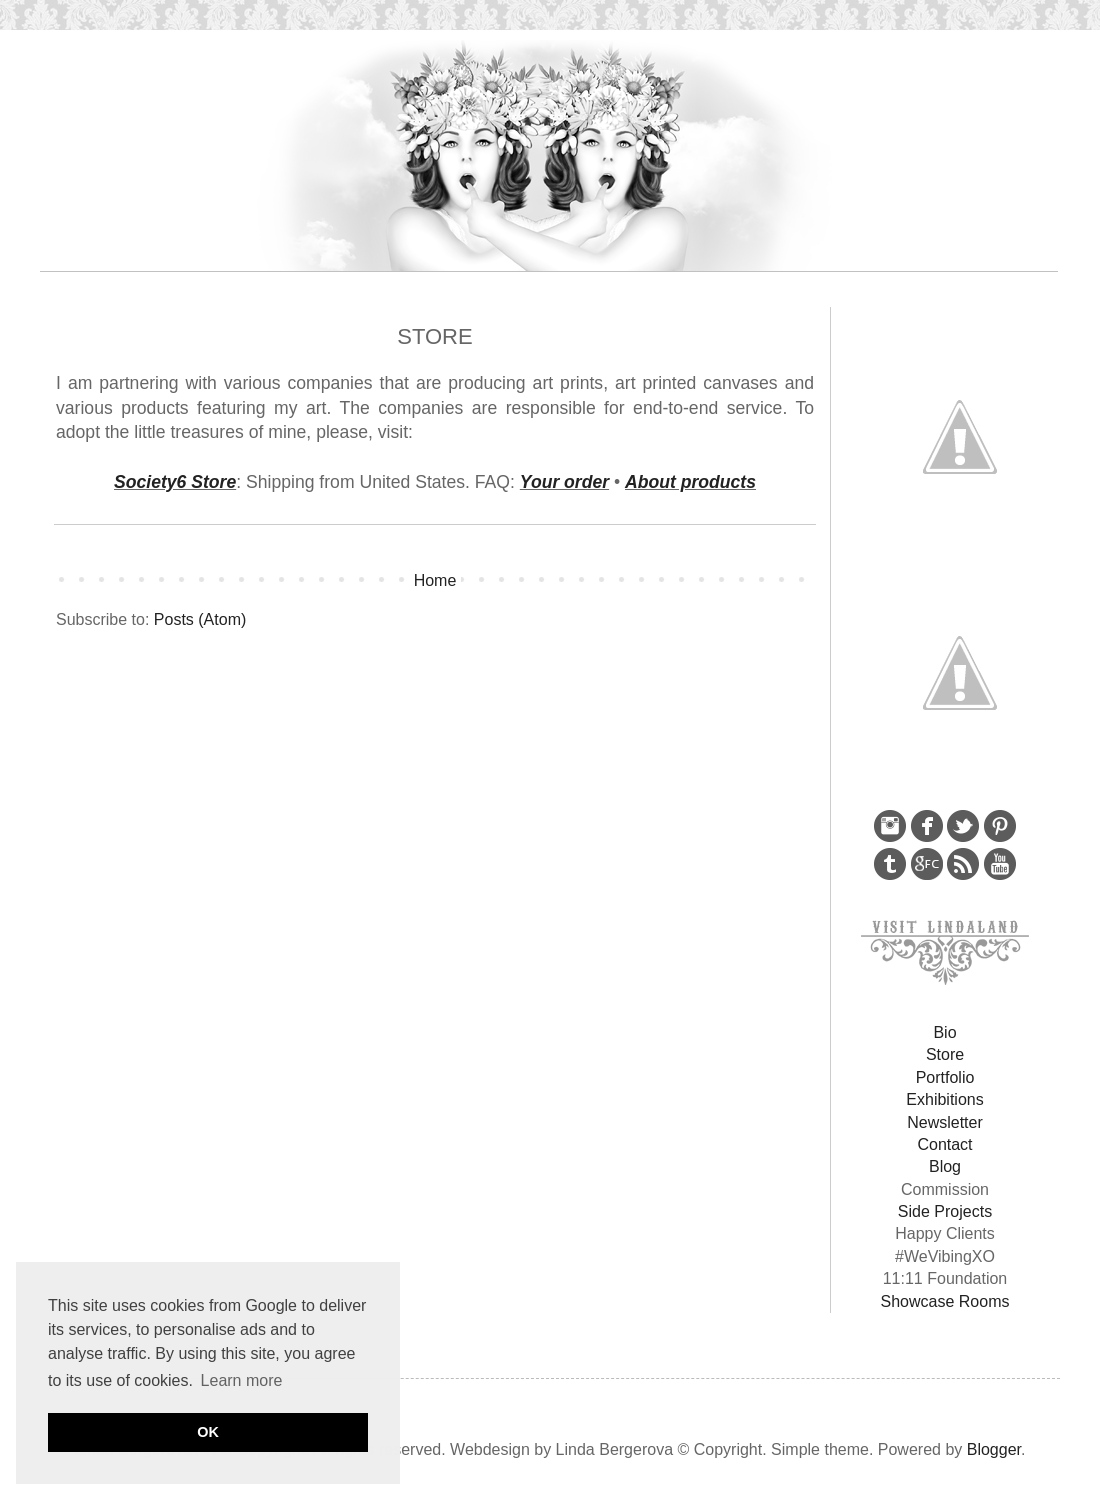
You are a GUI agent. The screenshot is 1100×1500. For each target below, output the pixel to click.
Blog (945, 1166)
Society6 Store (175, 482)
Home (435, 580)
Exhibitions (944, 1099)
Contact (944, 1144)
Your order (564, 482)
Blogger (994, 1449)
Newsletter (945, 1122)
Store (945, 1054)
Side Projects (945, 1211)
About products (690, 482)
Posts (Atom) (200, 619)
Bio (944, 1032)
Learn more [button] (242, 1380)
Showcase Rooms (945, 1301)
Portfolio (945, 1077)
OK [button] (208, 1432)
